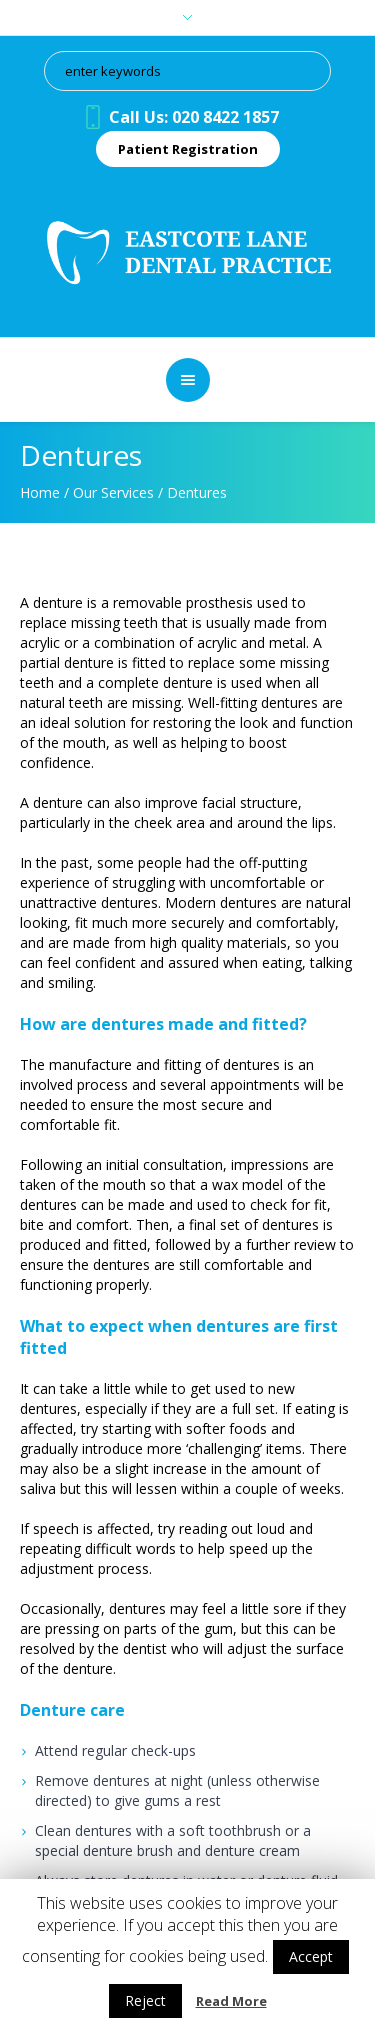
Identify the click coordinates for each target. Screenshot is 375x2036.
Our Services (113, 492)
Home (40, 492)
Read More (231, 2001)
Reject (145, 2000)
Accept (311, 1956)
